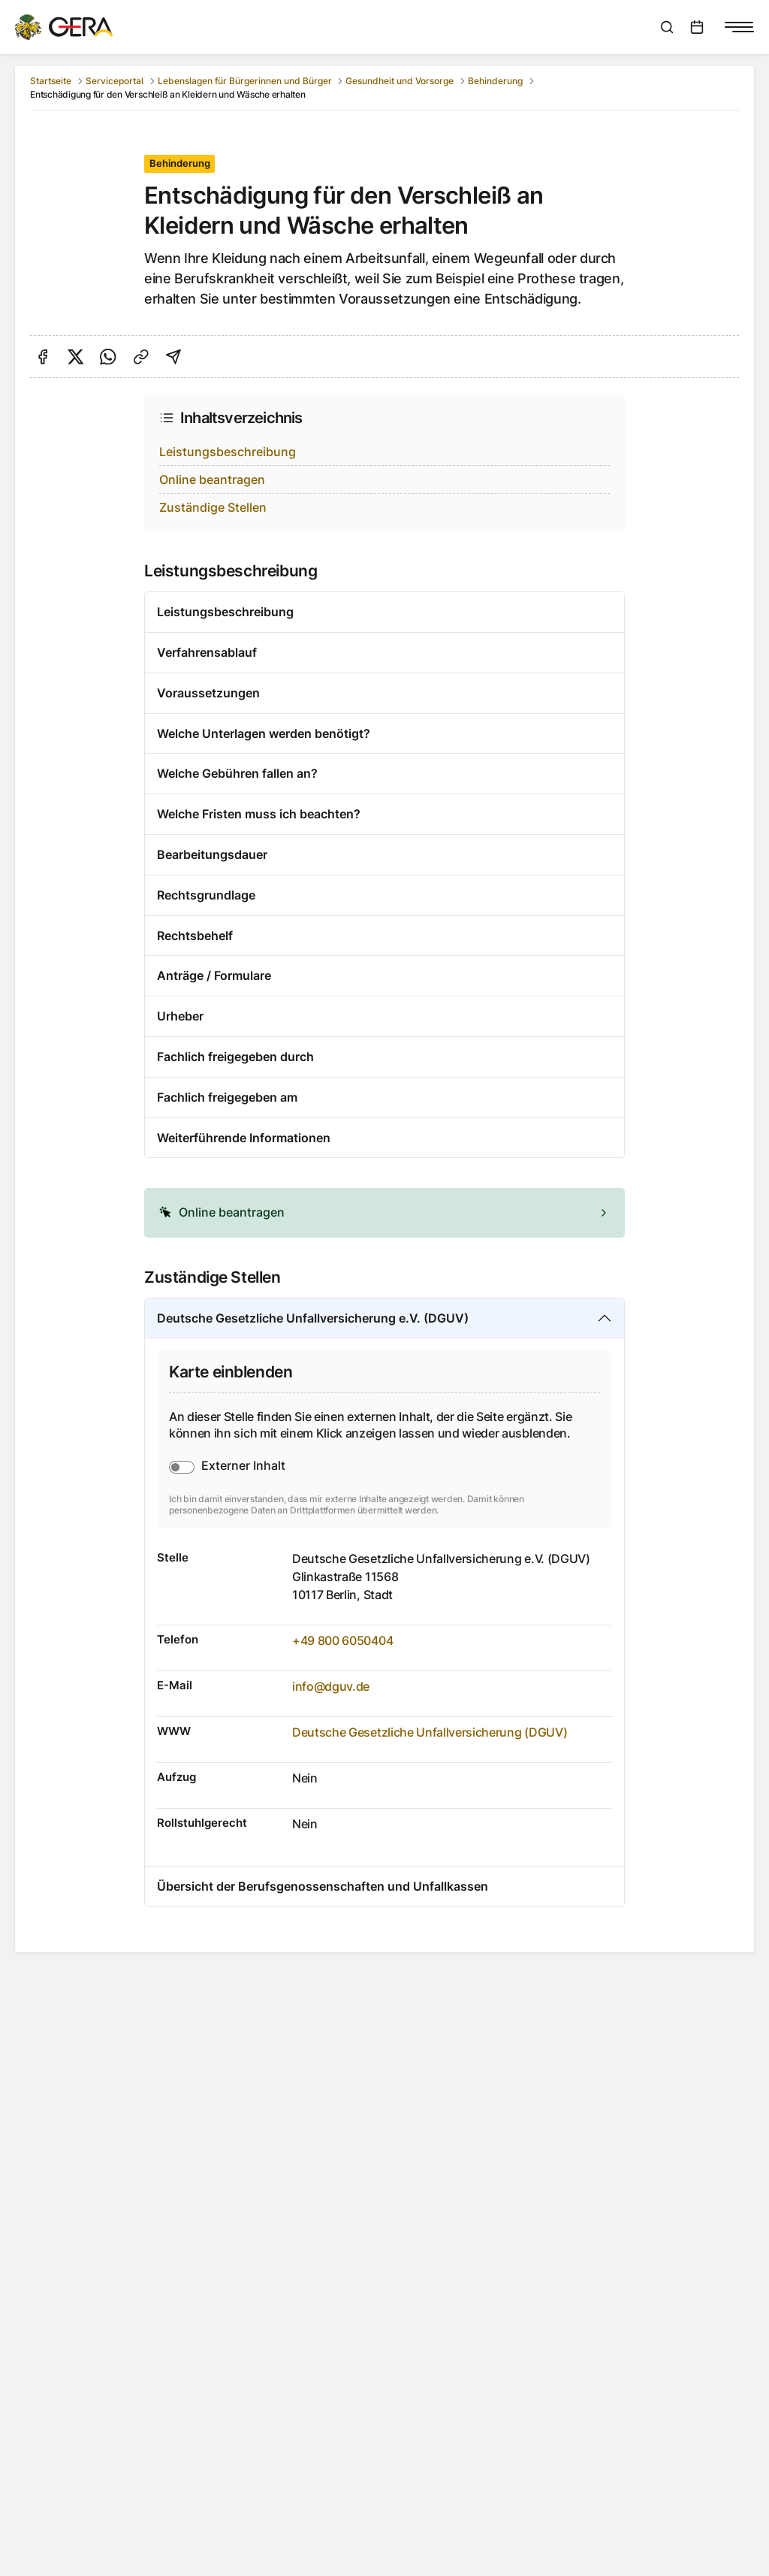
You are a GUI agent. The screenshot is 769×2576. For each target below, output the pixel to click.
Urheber (180, 1015)
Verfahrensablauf (207, 652)
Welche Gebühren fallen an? (237, 773)
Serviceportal (114, 80)
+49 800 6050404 (342, 1640)
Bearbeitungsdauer (212, 854)
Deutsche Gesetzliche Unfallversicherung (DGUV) (429, 1732)
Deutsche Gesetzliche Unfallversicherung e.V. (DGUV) (313, 1318)
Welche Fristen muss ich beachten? (258, 813)
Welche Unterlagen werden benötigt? (263, 733)
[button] (384, 1213)
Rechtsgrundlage (206, 895)
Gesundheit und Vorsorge (399, 80)
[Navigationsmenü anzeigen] (739, 27)
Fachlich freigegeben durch (235, 1056)
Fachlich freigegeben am (227, 1097)
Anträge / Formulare (214, 975)
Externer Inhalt (243, 1465)
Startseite (50, 80)
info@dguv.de (330, 1686)
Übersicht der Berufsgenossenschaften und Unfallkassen (322, 1886)
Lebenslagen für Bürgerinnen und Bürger (245, 80)
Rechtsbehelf (195, 935)
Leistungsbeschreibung (227, 451)
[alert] (384, 1213)
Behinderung (495, 80)
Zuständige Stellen (213, 507)
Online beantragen (212, 479)
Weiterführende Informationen (243, 1137)
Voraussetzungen (208, 692)
